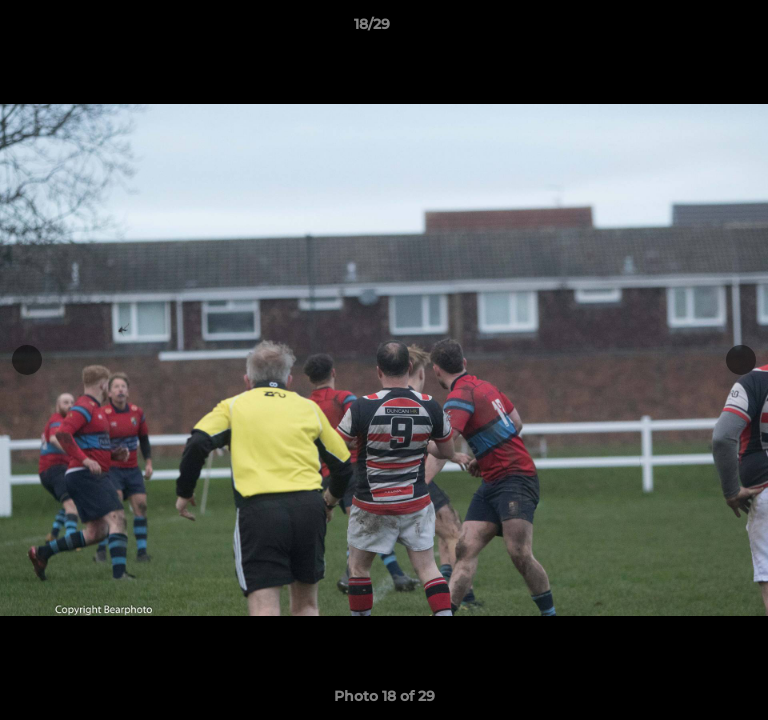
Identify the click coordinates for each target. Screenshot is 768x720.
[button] (696, 29)
